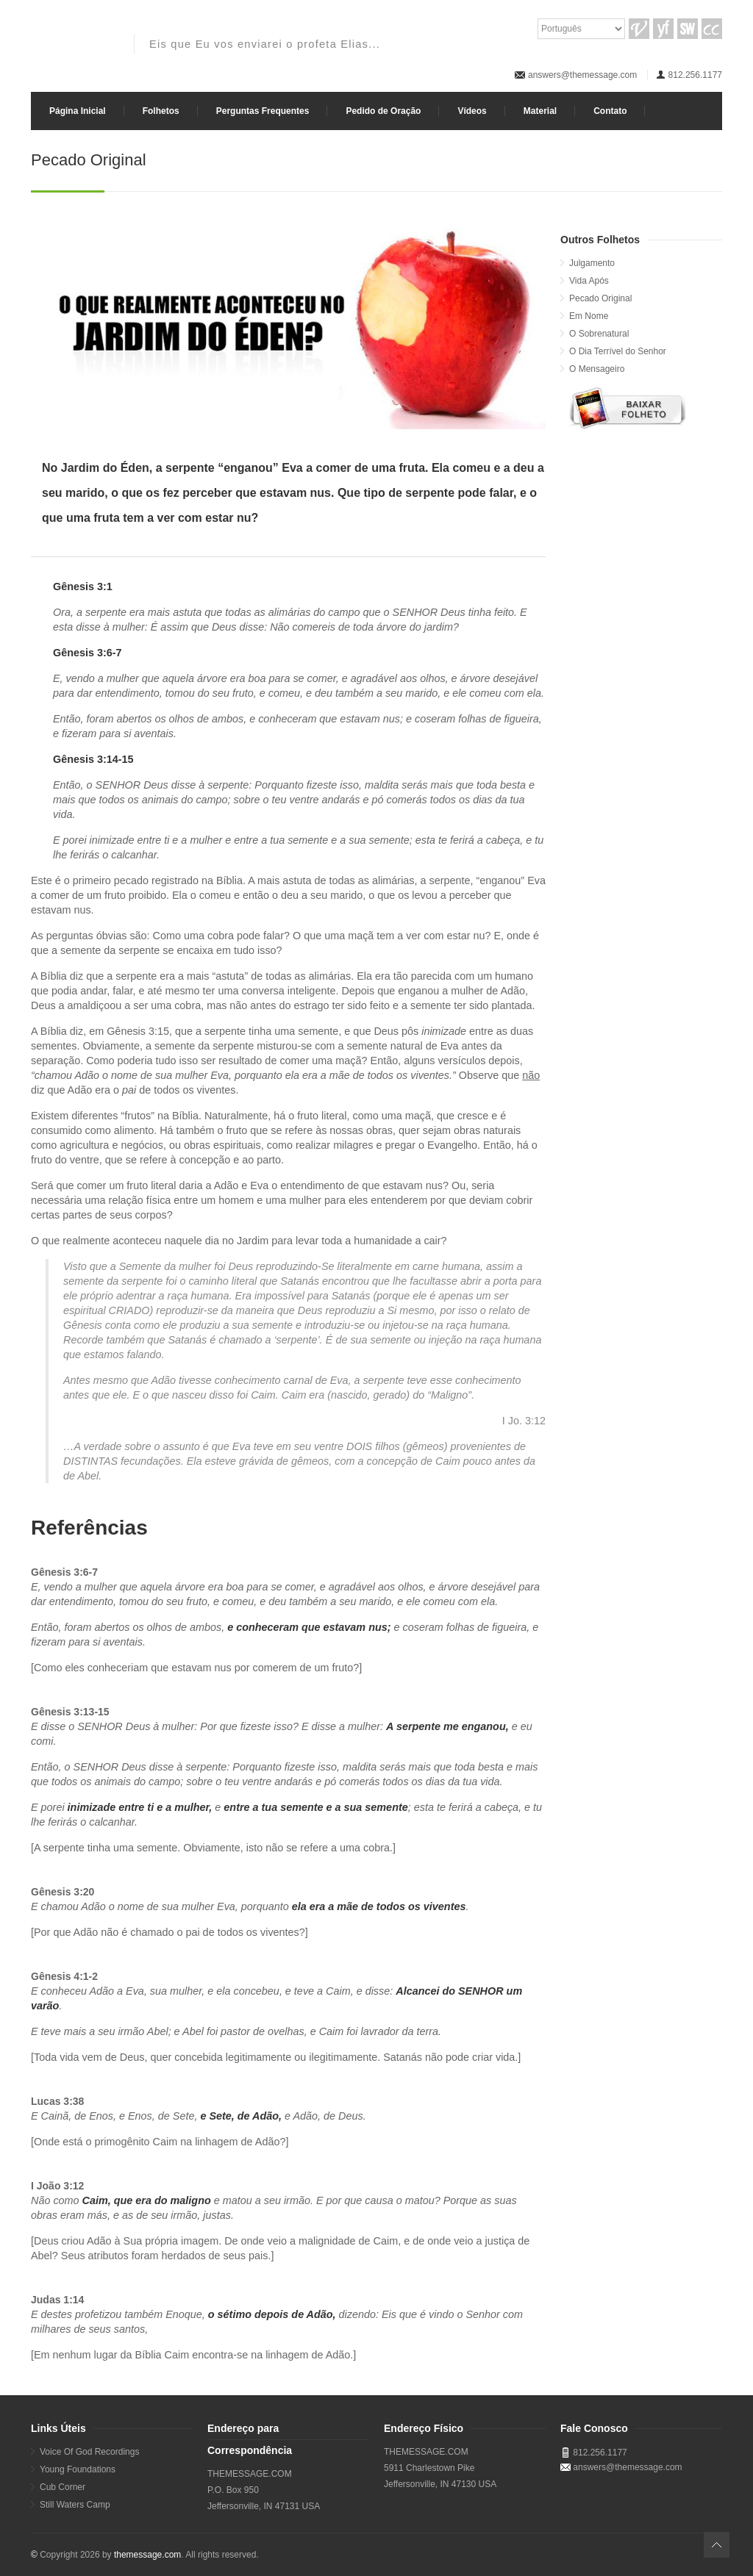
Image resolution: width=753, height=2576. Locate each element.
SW (687, 28)
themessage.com (147, 2555)
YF (663, 28)
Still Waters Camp (75, 2505)
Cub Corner (62, 2487)
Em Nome (588, 316)
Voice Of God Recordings (89, 2452)
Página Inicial (77, 111)
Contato (610, 111)
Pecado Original (600, 298)
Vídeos (471, 111)
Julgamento (592, 263)
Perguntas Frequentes (263, 111)
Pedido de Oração (383, 111)
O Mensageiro (596, 369)
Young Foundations (77, 2469)
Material (540, 111)
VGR (639, 28)
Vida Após (589, 281)
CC (712, 28)
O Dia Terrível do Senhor (617, 351)
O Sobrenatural (599, 334)
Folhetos (161, 111)
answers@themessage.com (582, 75)
